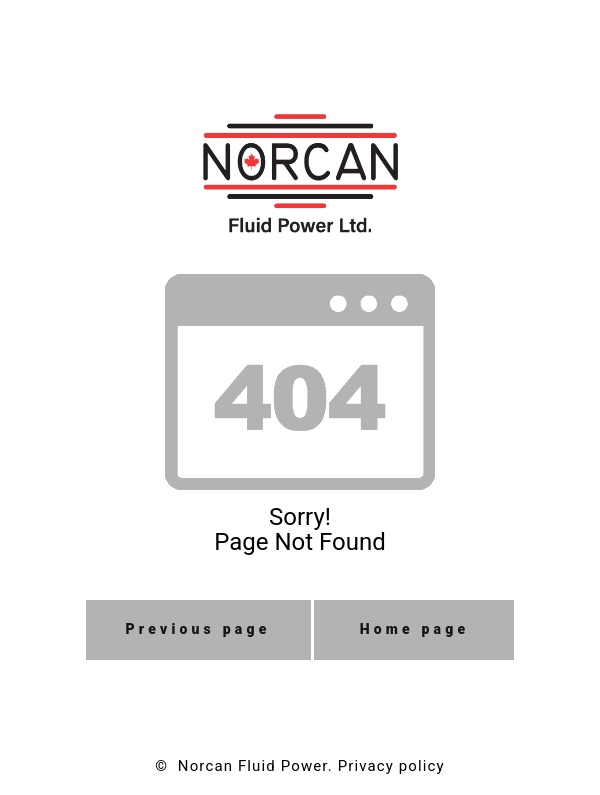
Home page (415, 629)
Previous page (198, 629)
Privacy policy (391, 766)
